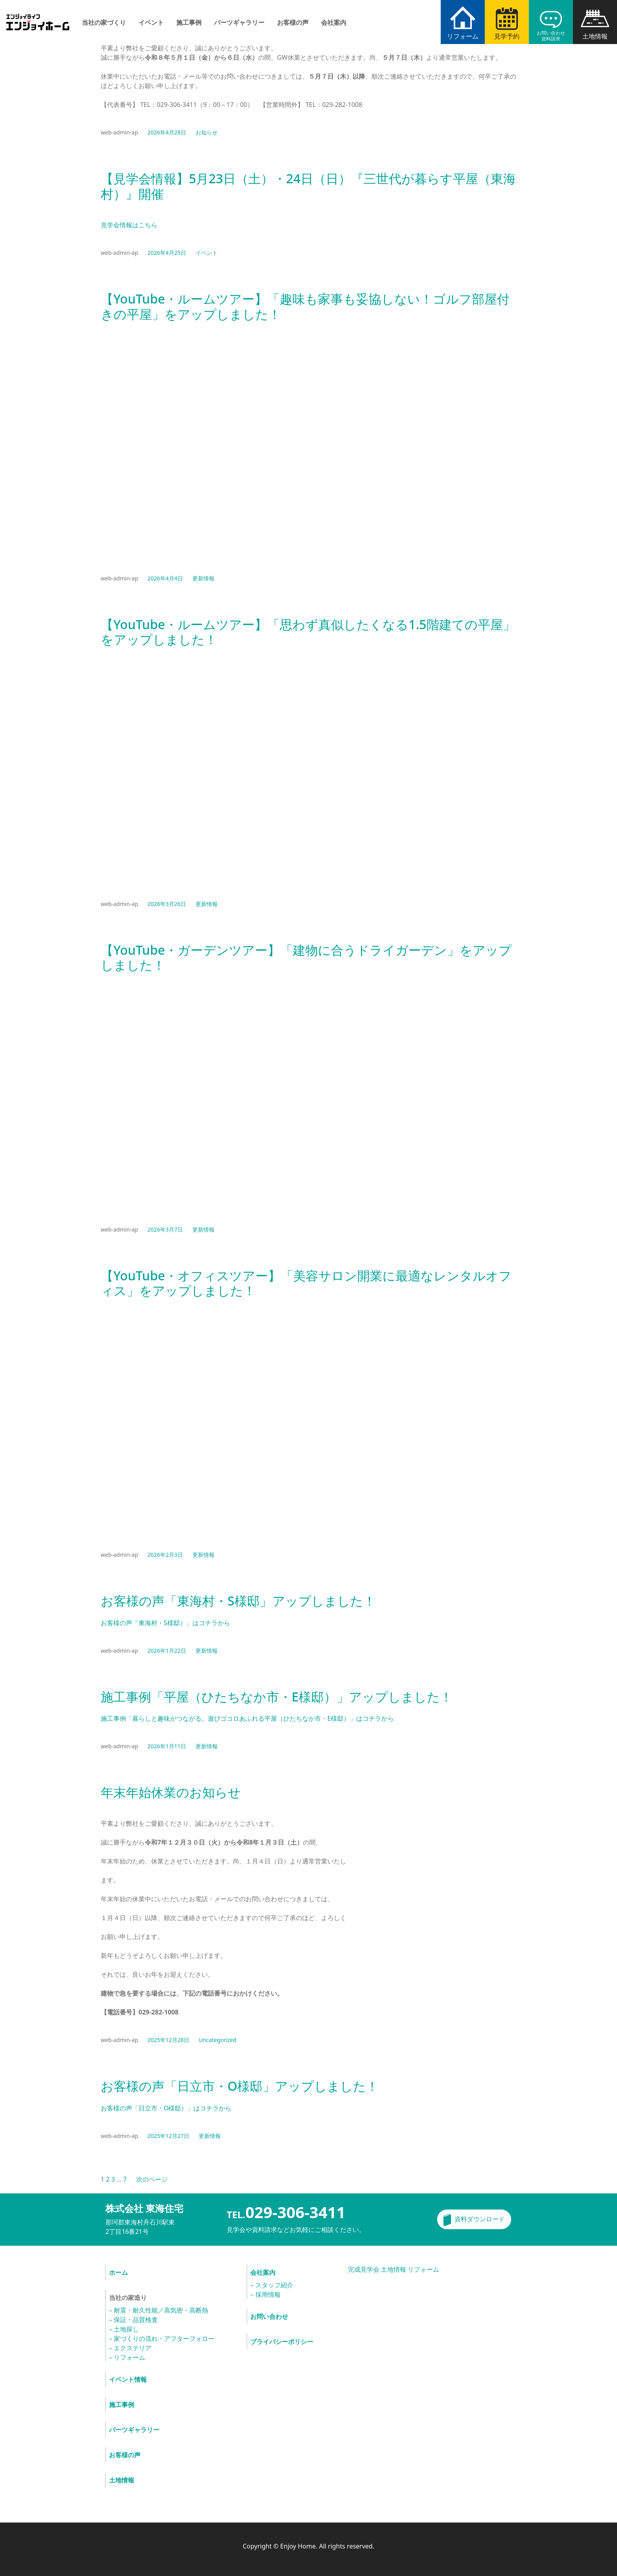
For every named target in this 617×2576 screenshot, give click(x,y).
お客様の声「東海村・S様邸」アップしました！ (238, 1600)
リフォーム (462, 36)
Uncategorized (217, 2040)
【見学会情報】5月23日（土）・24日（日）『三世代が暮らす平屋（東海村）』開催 (308, 186)
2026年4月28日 (167, 132)
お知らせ (207, 132)
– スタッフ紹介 (271, 2285)
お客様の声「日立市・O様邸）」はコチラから (166, 2108)
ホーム (118, 2272)
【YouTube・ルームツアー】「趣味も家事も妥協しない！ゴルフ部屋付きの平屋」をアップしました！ (305, 306)
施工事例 (188, 22)
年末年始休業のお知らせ (171, 1792)
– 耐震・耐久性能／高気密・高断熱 (158, 2310)
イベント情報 (128, 2379)
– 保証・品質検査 (133, 2319)
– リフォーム (127, 2357)
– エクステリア (130, 2348)
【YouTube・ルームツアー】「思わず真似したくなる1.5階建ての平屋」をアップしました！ (308, 632)
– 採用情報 (265, 2294)
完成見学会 (363, 2269)
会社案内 (333, 22)
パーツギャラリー (239, 22)
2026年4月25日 (167, 252)
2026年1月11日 (167, 1746)
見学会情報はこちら (129, 225)
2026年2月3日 (165, 1554)
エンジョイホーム (37, 17)
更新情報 (203, 578)
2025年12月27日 (168, 2136)
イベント (151, 22)
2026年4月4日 (165, 578)
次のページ (152, 2179)
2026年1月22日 (167, 1650)
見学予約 (506, 36)
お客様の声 (292, 22)
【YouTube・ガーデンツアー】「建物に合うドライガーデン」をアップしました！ (306, 958)
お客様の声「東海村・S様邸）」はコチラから (165, 1623)
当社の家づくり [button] (104, 22)
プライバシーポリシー (281, 2341)
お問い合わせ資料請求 (551, 35)
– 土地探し (124, 2329)
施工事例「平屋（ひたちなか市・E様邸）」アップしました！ (277, 1696)
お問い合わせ (269, 2316)
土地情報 (595, 36)
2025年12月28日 (168, 2040)
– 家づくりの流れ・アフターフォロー (161, 2338)
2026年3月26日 (167, 904)
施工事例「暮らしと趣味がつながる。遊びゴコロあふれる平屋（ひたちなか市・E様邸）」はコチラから (247, 1718)
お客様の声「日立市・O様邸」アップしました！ (240, 2086)
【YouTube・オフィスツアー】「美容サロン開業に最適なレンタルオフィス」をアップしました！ (306, 1283)
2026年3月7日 (165, 1229)
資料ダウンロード (479, 2219)
